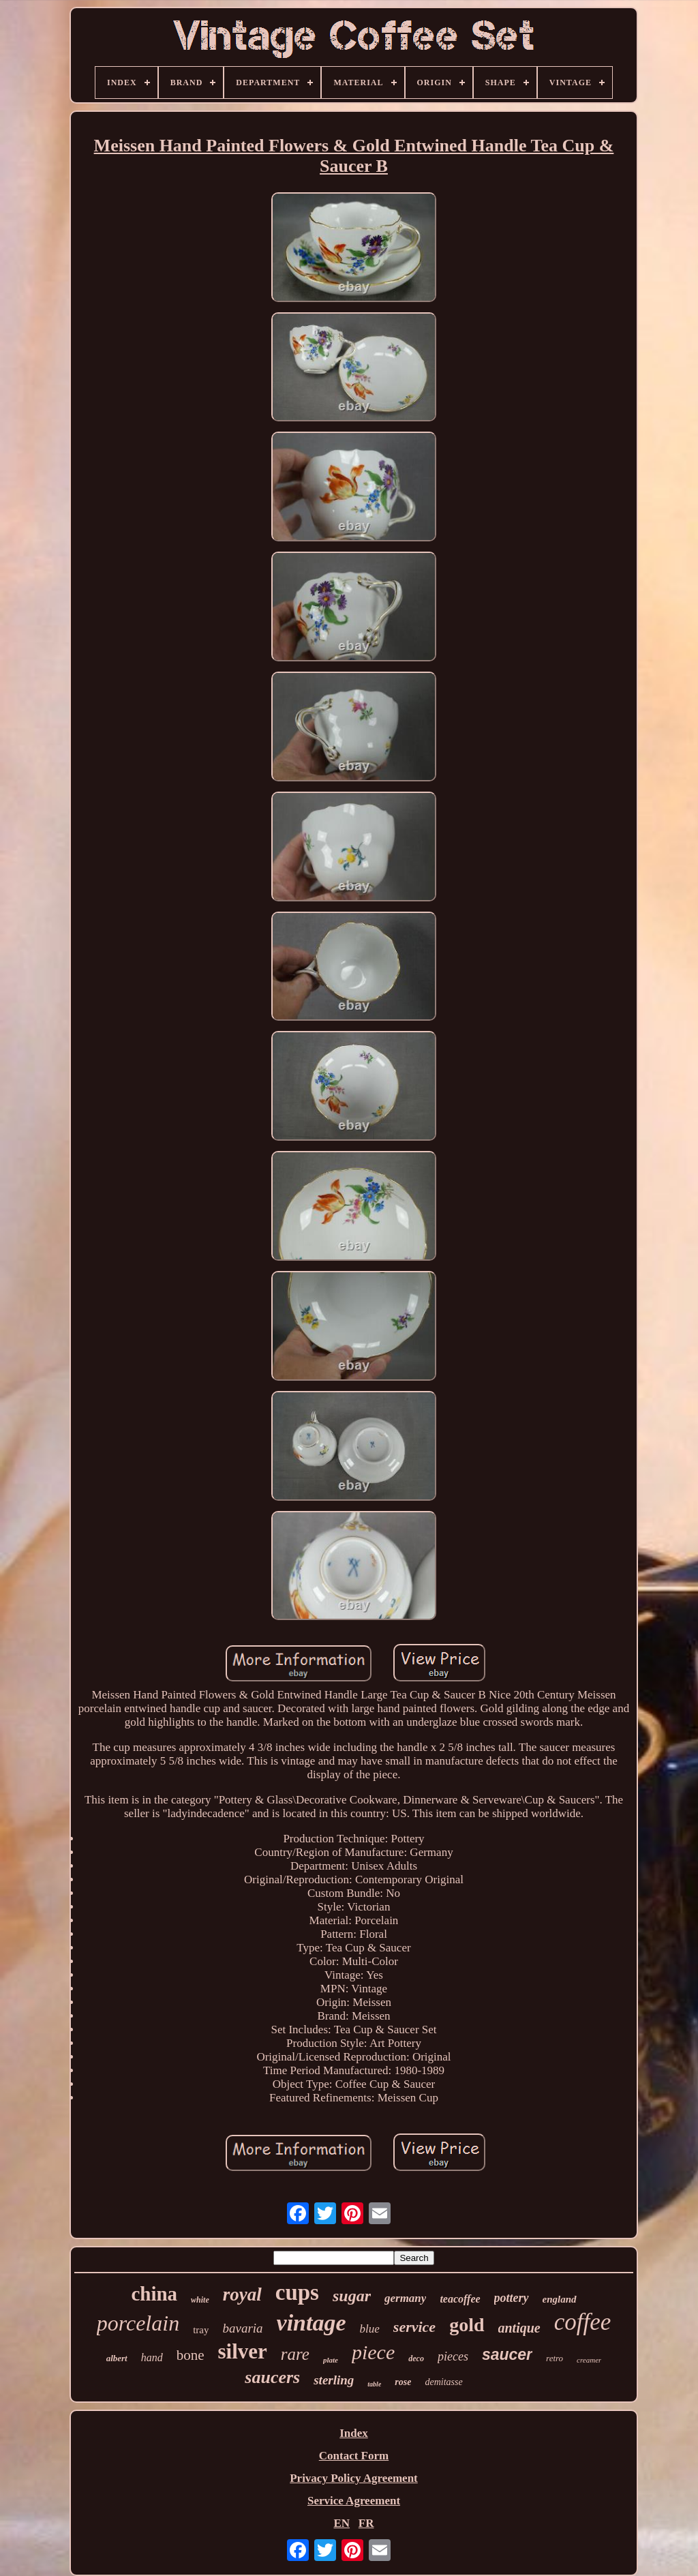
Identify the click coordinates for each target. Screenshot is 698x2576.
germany (405, 2298)
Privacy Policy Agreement (354, 2478)
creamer (589, 2360)
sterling (334, 2380)
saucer (507, 2354)
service (414, 2326)
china (154, 2294)
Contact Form (354, 2455)
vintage (311, 2322)
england (560, 2299)
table (374, 2384)
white (200, 2300)
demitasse (443, 2382)
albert (116, 2358)
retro (554, 2358)
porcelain (138, 2323)
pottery (511, 2298)
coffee (582, 2322)
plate (330, 2360)
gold (466, 2324)
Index (353, 2433)
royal (242, 2294)
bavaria (242, 2328)
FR (366, 2523)
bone (190, 2355)
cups (297, 2292)
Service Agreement (353, 2500)
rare (295, 2354)
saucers (272, 2377)
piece (373, 2352)
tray (201, 2329)
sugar (352, 2296)
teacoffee (460, 2299)
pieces (453, 2356)
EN (341, 2523)
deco (416, 2358)
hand (152, 2357)
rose (403, 2382)
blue (370, 2328)
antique (519, 2327)
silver (242, 2351)
